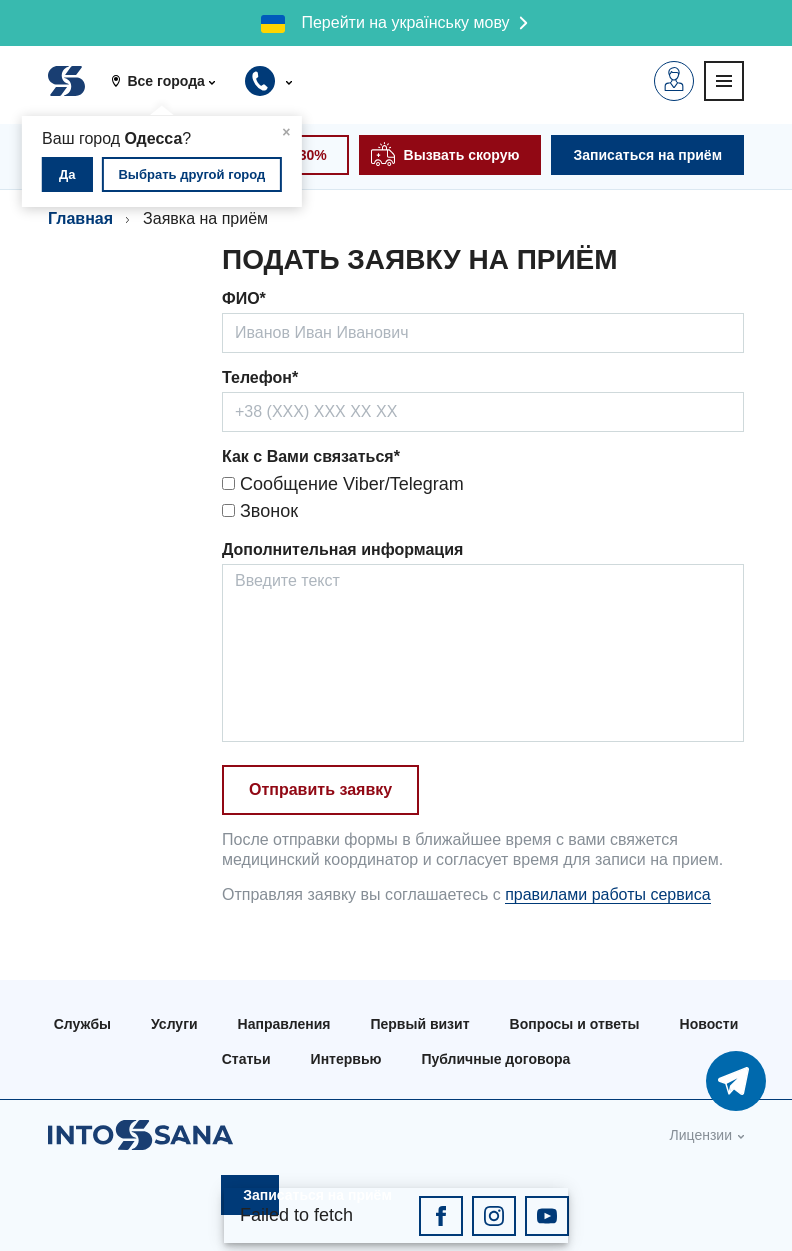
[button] (170, 81)
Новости (709, 1024)
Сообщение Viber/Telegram (343, 484)
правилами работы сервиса (607, 894)
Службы (82, 1024)
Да (67, 174)
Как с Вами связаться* (311, 456)
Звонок (260, 511)
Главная (80, 218)
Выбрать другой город (191, 174)
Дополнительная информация (342, 549)
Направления (284, 1024)
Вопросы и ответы (575, 1024)
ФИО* (244, 298)
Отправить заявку (320, 789)
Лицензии (701, 1135)
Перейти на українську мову (405, 22)
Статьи (246, 1059)
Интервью (346, 1059)
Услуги (174, 1024)
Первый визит (419, 1024)
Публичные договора (495, 1059)
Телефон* (260, 377)
